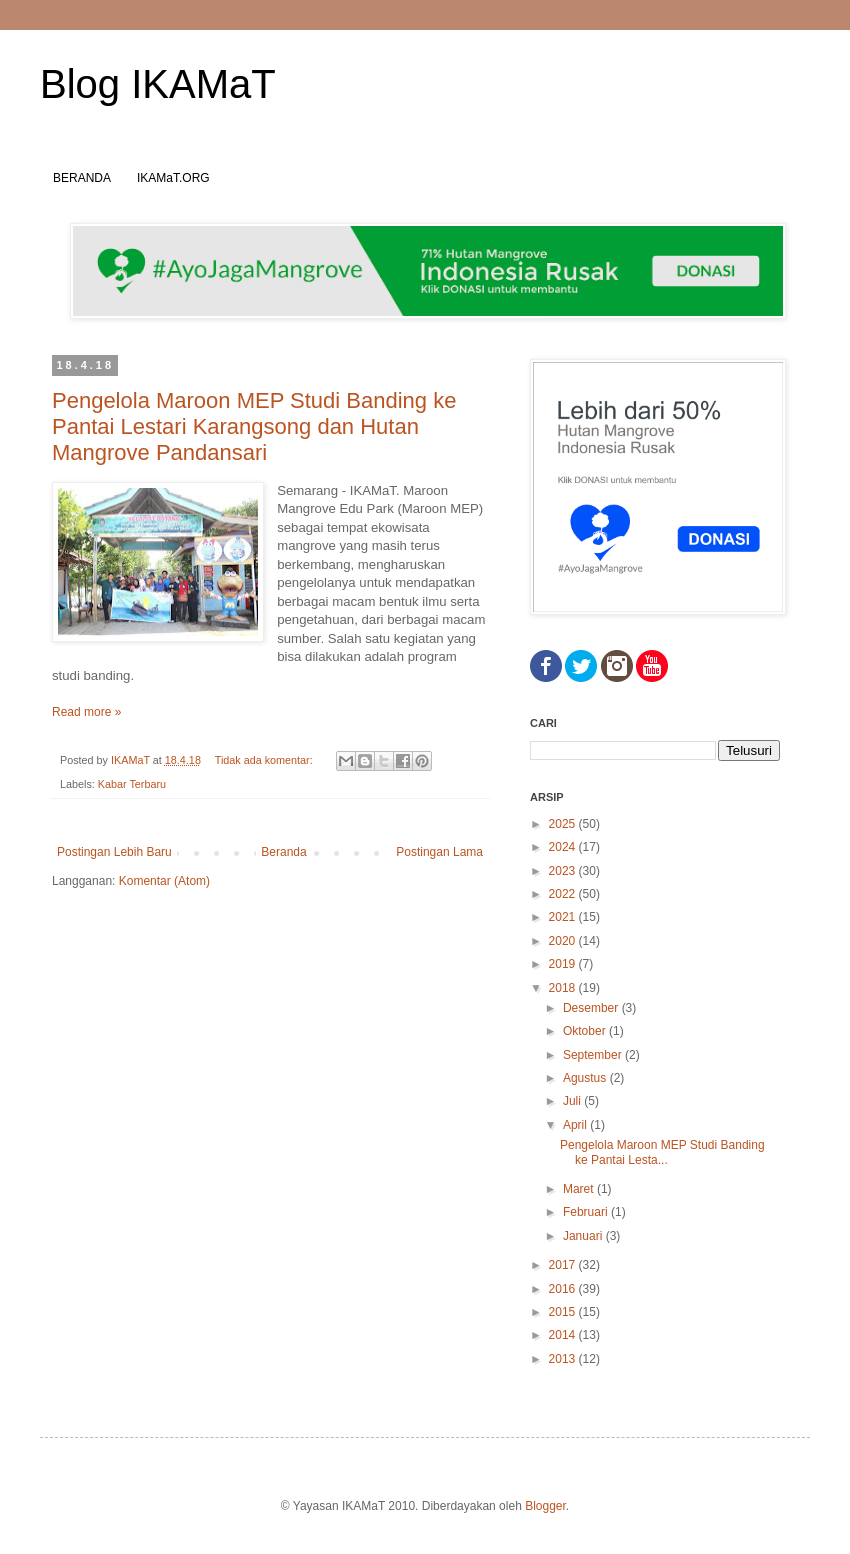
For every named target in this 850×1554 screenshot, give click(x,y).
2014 (564, 1335)
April (576, 1125)
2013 (564, 1359)
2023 (564, 871)
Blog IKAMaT (158, 84)
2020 (564, 941)
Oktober (586, 1031)
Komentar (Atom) (164, 881)
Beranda (283, 852)
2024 (564, 847)
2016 (564, 1289)
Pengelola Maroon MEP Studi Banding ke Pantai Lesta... (662, 1152)
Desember (592, 1008)
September (594, 1055)
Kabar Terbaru (132, 784)
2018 (564, 988)
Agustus (586, 1078)
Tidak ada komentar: (265, 760)
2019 (564, 964)
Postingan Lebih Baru (114, 852)
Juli (573, 1101)
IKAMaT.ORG (173, 178)
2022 (564, 894)
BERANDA (82, 178)
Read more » (86, 712)
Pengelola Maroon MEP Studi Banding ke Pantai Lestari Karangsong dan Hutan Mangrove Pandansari (254, 426)
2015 (564, 1312)
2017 (564, 1265)
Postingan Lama (439, 852)
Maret (580, 1189)
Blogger (545, 1506)
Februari (587, 1212)
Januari (584, 1236)
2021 (564, 917)
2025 (564, 824)
